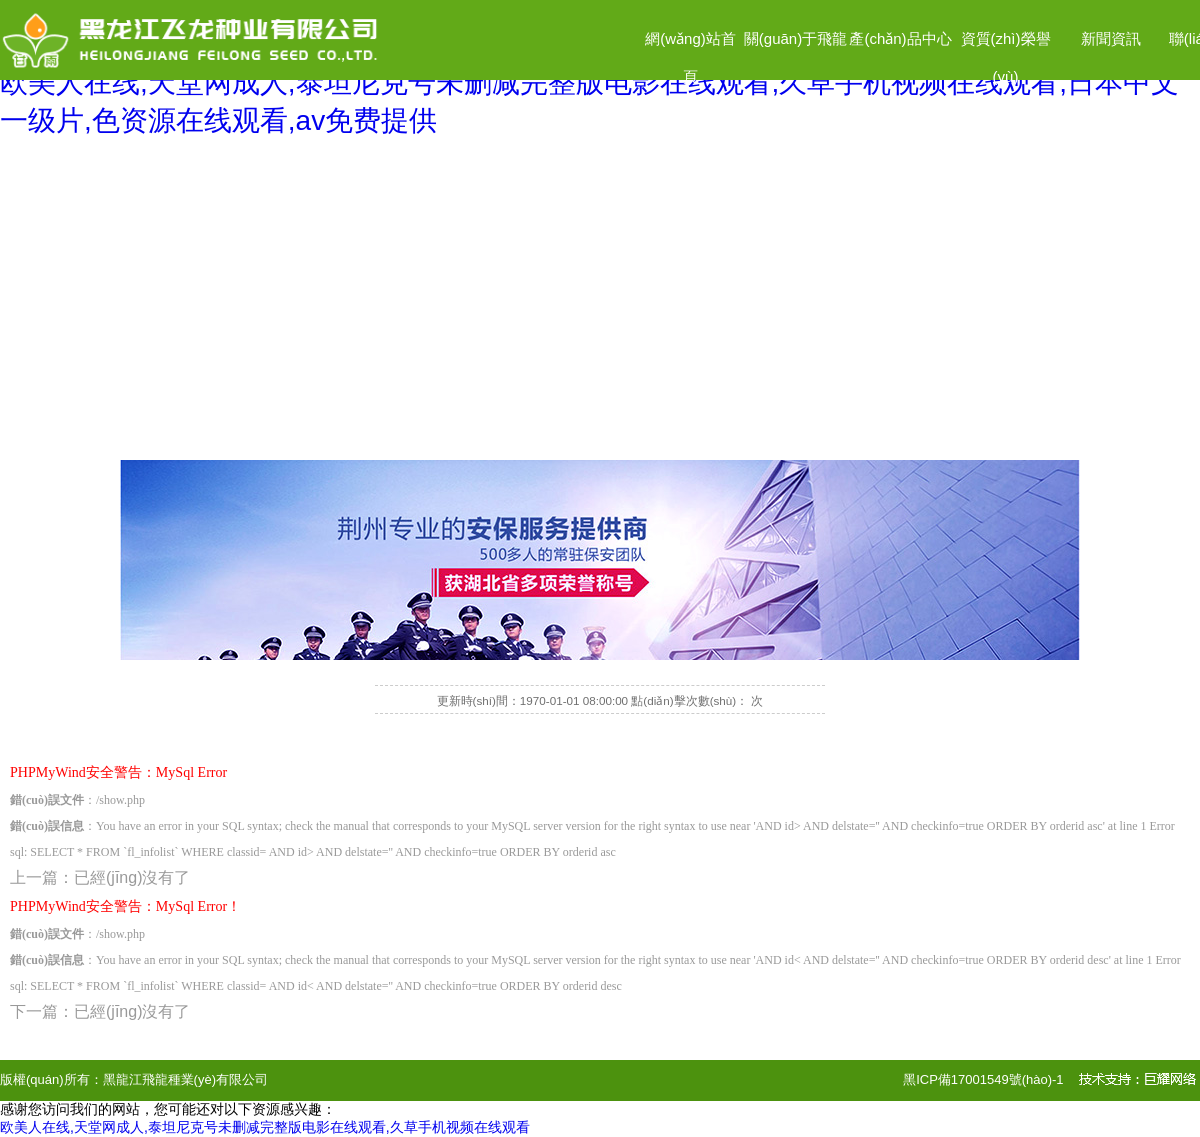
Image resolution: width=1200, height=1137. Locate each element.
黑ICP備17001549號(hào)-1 (983, 1079)
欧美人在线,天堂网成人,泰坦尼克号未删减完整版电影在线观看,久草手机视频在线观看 (265, 1127)
